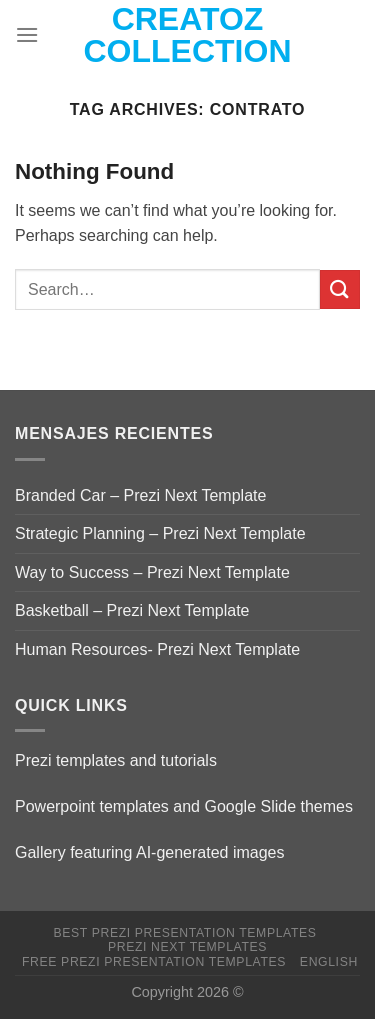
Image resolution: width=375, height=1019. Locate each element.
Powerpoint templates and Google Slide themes (184, 806)
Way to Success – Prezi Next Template (152, 572)
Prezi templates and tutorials (116, 760)
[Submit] (340, 289)
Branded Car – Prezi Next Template (140, 495)
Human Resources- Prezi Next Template (157, 649)
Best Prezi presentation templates (184, 933)
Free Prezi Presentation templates (154, 962)
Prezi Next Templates (187, 947)
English (329, 962)
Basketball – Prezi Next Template (132, 610)
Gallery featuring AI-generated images (149, 852)
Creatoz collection (188, 35)
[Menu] (27, 34)
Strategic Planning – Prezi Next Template (160, 533)
